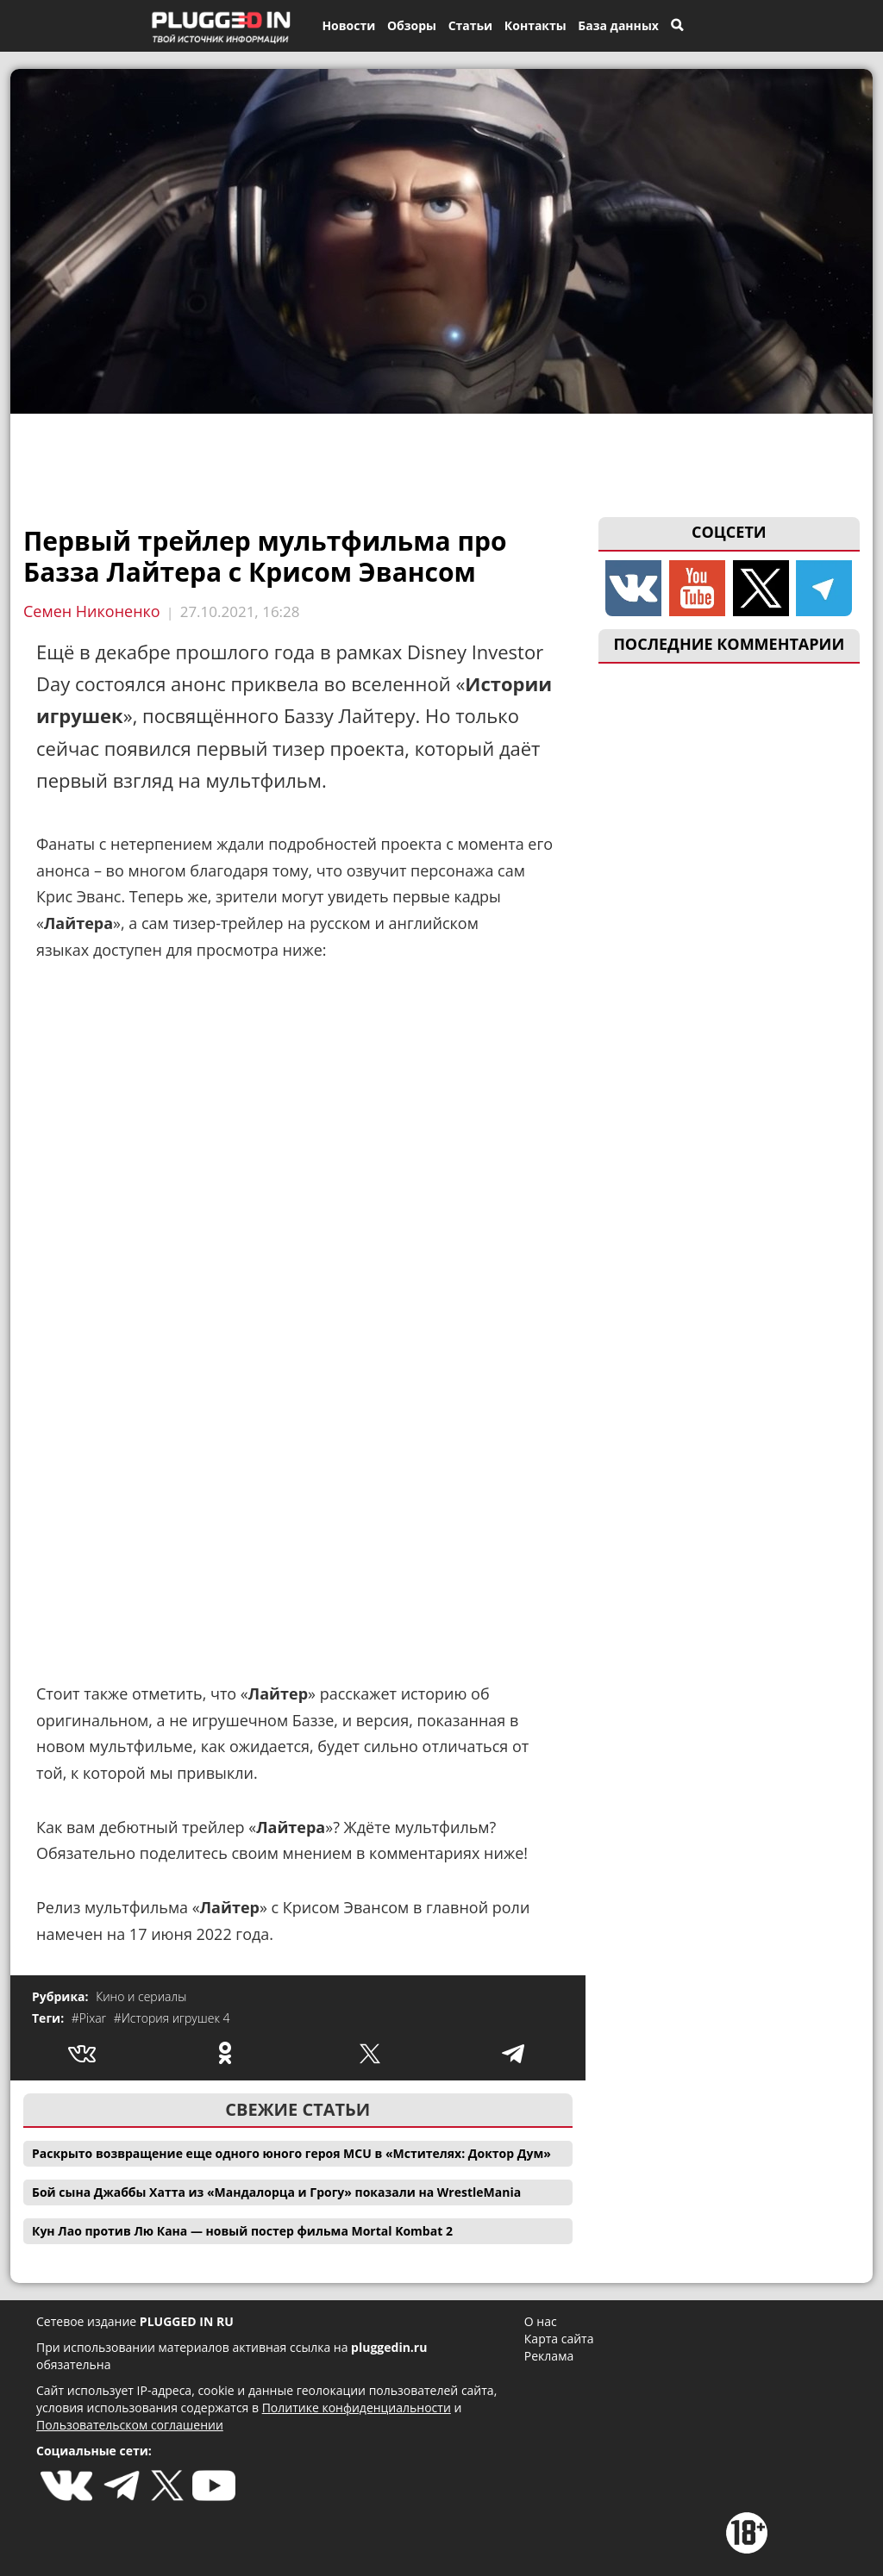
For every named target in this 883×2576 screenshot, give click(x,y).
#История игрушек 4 (172, 2018)
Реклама (548, 2356)
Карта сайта (559, 2338)
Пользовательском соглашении (129, 2425)
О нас (540, 2321)
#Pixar (91, 2018)
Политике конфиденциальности (356, 2407)
